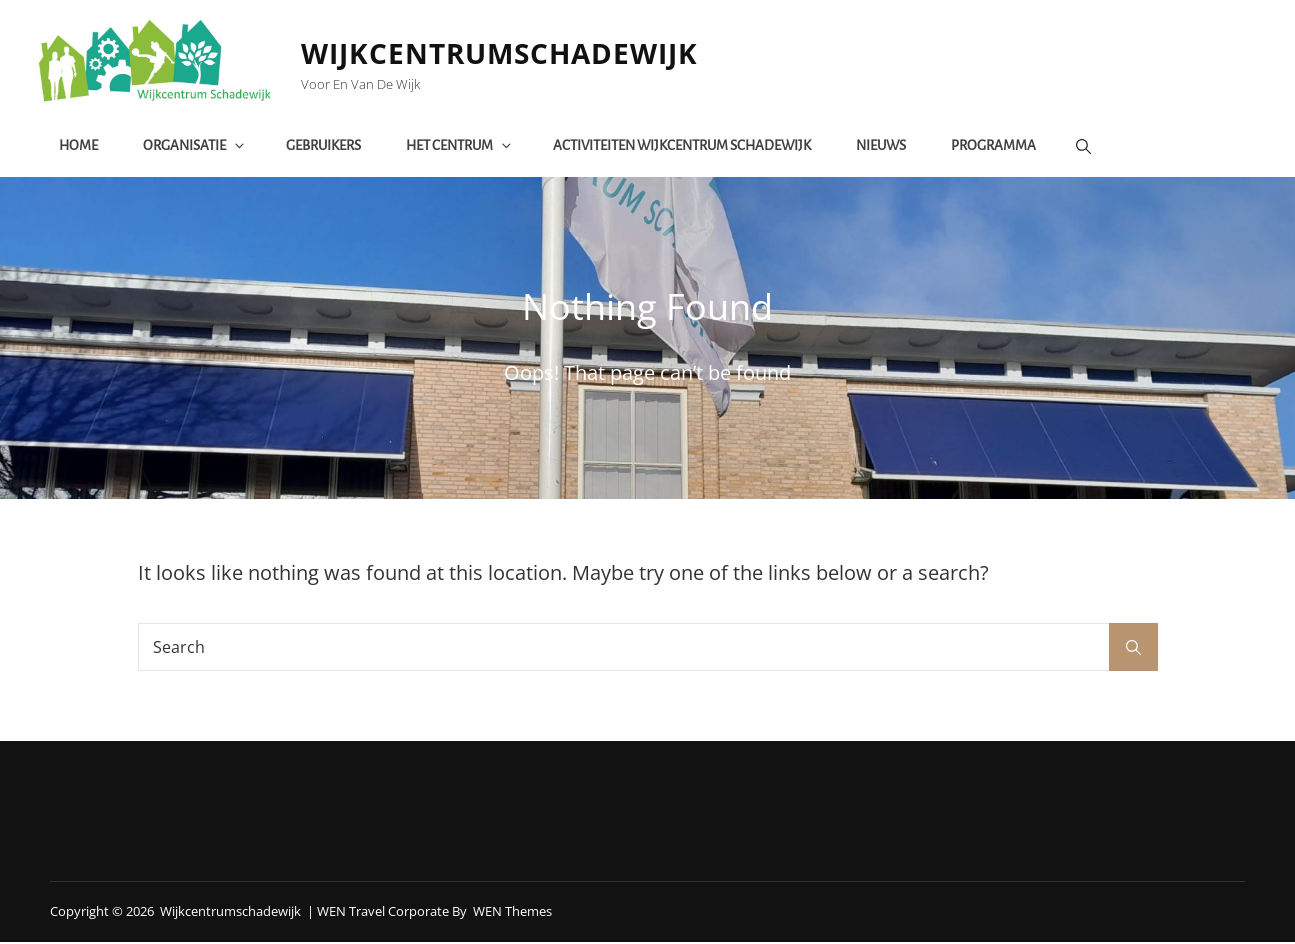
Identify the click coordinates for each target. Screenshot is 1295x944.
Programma (994, 146)
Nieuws (882, 146)
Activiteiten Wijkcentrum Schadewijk (683, 146)
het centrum (461, 146)
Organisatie (196, 146)
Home (79, 146)
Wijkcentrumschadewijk (503, 54)
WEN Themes (512, 913)
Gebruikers (324, 146)
